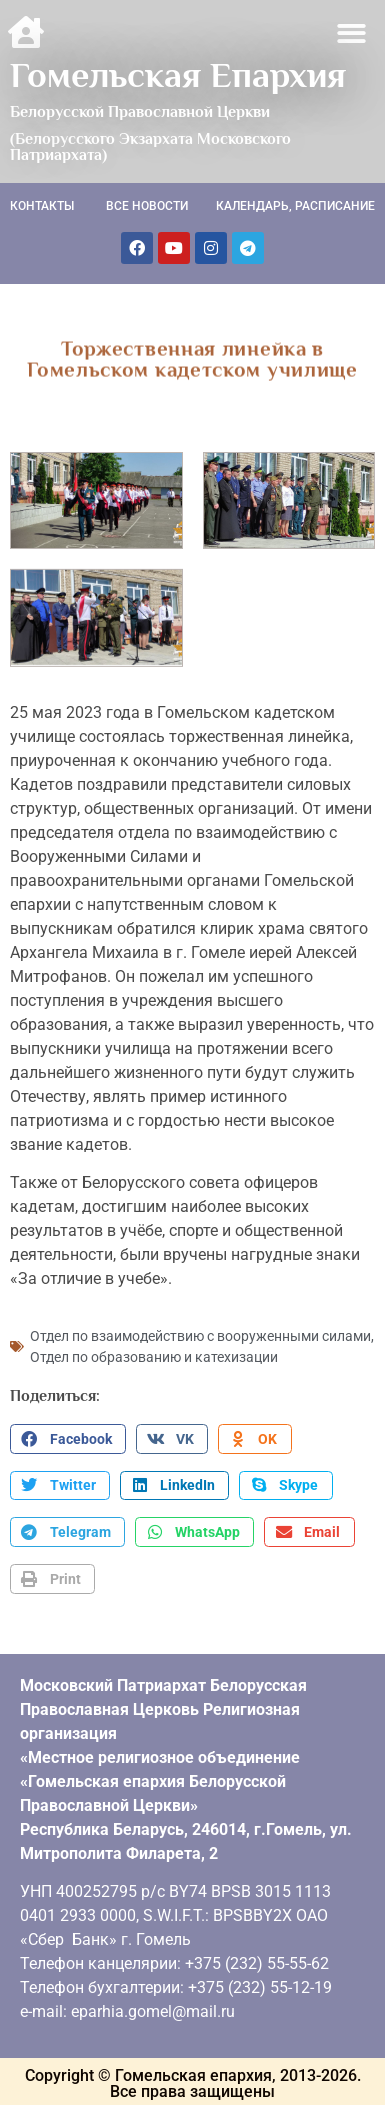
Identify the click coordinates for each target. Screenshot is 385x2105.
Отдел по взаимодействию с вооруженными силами (200, 1334)
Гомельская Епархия (178, 75)
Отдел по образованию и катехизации (154, 1355)
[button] (352, 33)
